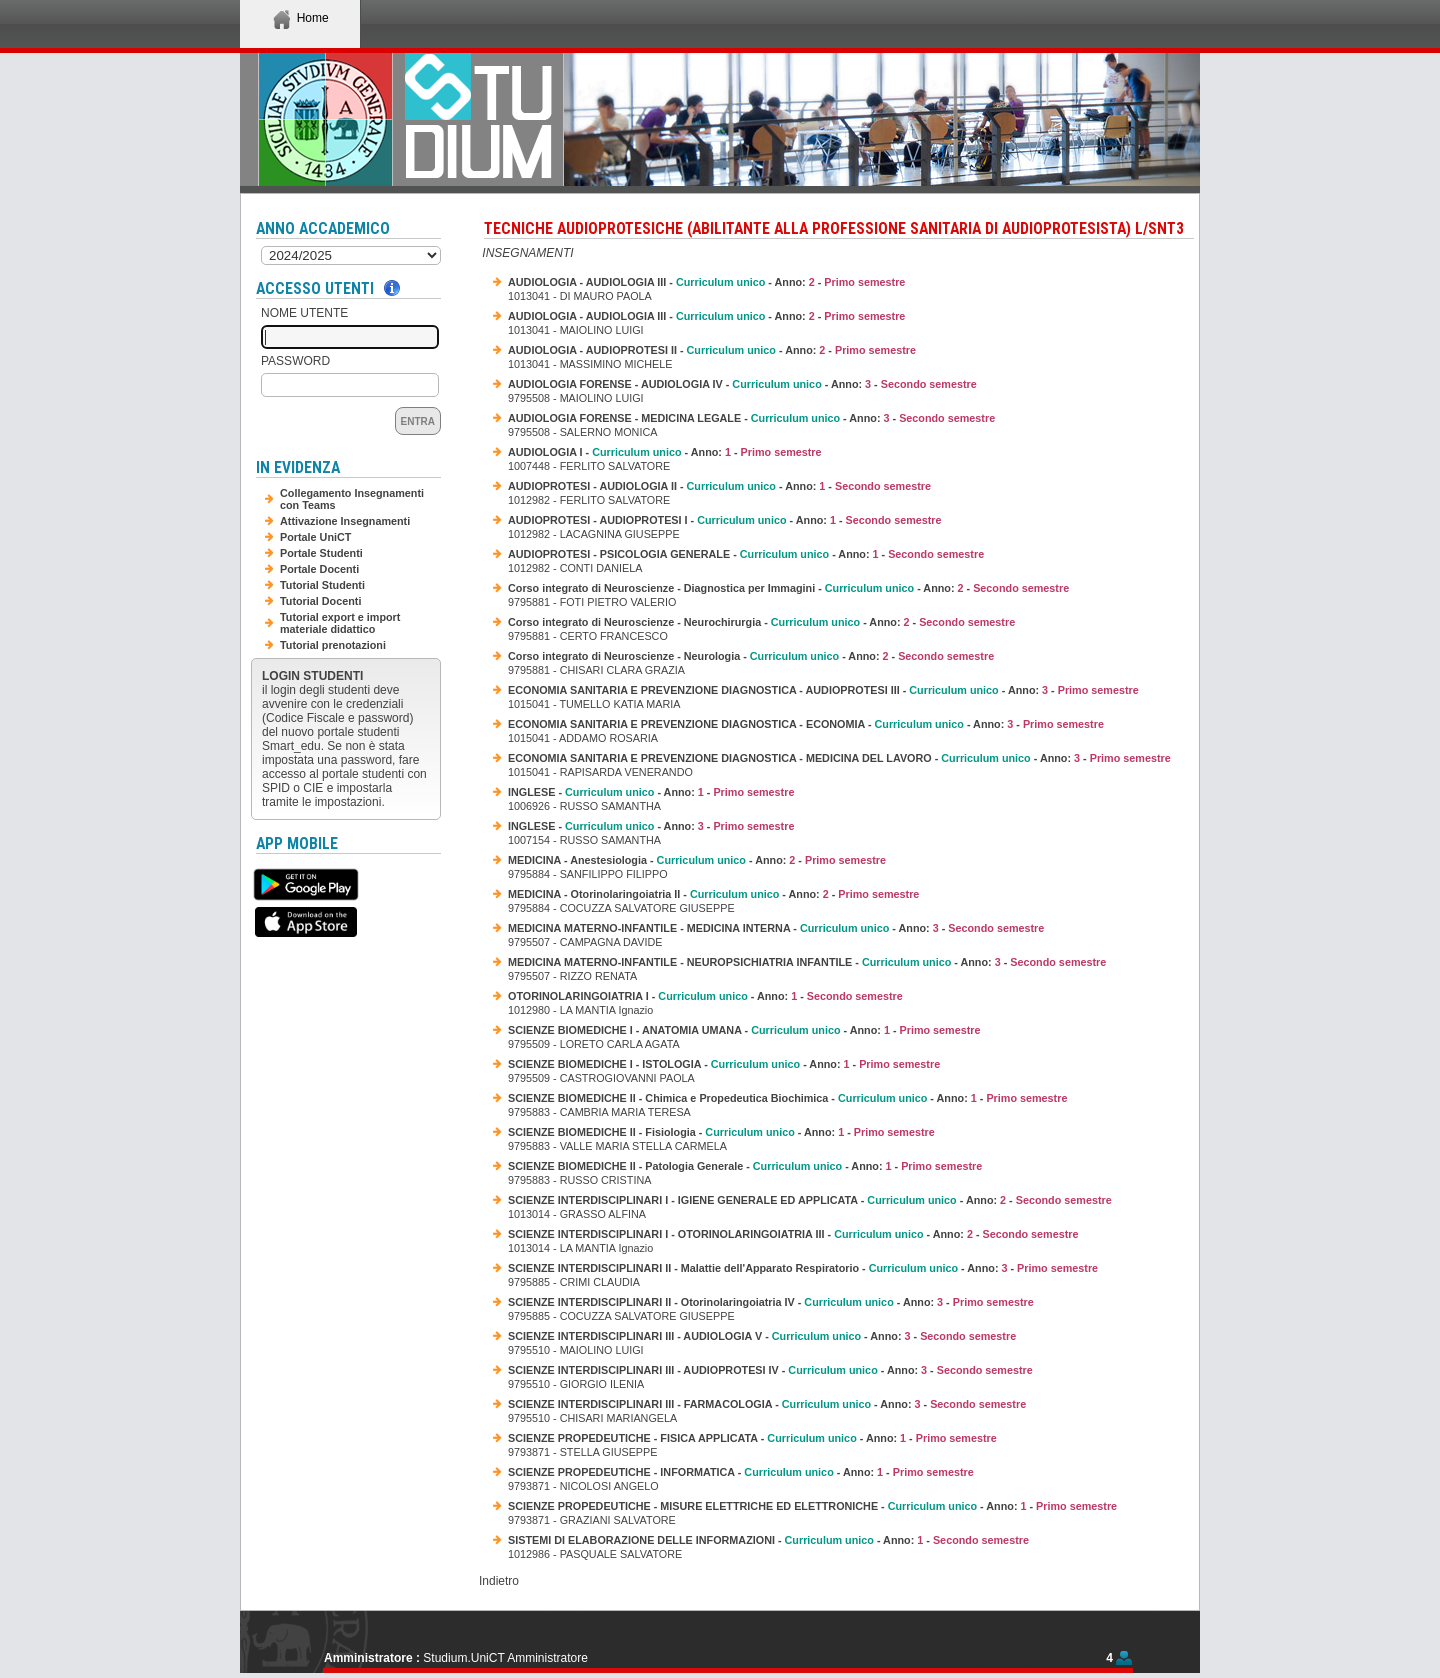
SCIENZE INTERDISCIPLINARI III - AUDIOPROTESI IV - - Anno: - (770, 1370)
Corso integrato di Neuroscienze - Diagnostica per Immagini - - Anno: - (788, 588)
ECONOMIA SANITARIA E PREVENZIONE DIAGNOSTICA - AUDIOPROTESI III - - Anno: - (823, 690)
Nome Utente (304, 313)
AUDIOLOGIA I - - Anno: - (665, 452)
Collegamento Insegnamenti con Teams (352, 499)
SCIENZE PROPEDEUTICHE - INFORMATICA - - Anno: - (741, 1472)
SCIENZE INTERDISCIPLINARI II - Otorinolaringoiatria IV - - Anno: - (771, 1302)
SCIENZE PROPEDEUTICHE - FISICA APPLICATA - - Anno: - (752, 1438)
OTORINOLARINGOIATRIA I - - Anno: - (705, 996)
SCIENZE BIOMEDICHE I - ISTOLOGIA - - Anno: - (724, 1064)
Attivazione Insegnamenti (345, 521)
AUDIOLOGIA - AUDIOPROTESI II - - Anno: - (712, 350)
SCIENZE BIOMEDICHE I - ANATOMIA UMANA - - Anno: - (744, 1030)
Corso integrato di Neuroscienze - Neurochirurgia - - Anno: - (761, 622)
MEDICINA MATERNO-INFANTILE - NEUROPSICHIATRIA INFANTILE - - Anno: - (807, 962)
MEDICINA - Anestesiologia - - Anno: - (697, 860)
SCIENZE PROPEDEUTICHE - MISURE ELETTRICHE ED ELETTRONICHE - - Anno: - (812, 1506)
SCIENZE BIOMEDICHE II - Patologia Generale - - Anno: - (745, 1166)
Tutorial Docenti (320, 601)
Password (295, 361)
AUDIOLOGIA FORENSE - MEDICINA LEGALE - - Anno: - (751, 418)
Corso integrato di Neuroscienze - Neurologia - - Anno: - (751, 656)
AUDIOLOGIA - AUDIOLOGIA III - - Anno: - (706, 282)
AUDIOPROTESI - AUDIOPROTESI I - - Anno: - (725, 520)
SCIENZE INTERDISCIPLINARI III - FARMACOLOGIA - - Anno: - (767, 1404)
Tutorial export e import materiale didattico (340, 623)
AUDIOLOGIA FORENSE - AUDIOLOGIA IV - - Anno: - (742, 384)
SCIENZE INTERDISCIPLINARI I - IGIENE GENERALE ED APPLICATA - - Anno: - (810, 1200)
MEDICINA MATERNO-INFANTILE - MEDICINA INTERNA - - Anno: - (776, 928)
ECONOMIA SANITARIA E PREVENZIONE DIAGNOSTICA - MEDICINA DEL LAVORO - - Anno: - (839, 758)
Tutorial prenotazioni (333, 645)
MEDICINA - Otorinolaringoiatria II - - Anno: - (713, 894)
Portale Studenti (321, 553)
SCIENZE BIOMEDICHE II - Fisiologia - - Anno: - (721, 1132)
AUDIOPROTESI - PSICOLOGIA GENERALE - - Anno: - (746, 554)
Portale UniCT (315, 537)
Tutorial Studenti (322, 585)
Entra (418, 421)
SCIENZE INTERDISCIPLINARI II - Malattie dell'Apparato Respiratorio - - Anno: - (803, 1268)
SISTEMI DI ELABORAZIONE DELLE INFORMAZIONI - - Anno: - (768, 1540)
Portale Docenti (319, 569)
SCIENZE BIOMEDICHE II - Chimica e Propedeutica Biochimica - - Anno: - (787, 1098)
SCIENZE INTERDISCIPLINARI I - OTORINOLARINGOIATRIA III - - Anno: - (793, 1234)
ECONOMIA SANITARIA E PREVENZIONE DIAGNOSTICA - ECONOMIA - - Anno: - (806, 724)
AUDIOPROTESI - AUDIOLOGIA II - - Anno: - (719, 486)
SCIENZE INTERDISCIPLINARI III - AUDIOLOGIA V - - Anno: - (762, 1336)
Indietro (499, 1581)
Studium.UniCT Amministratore (505, 1658)
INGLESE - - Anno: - (651, 792)
